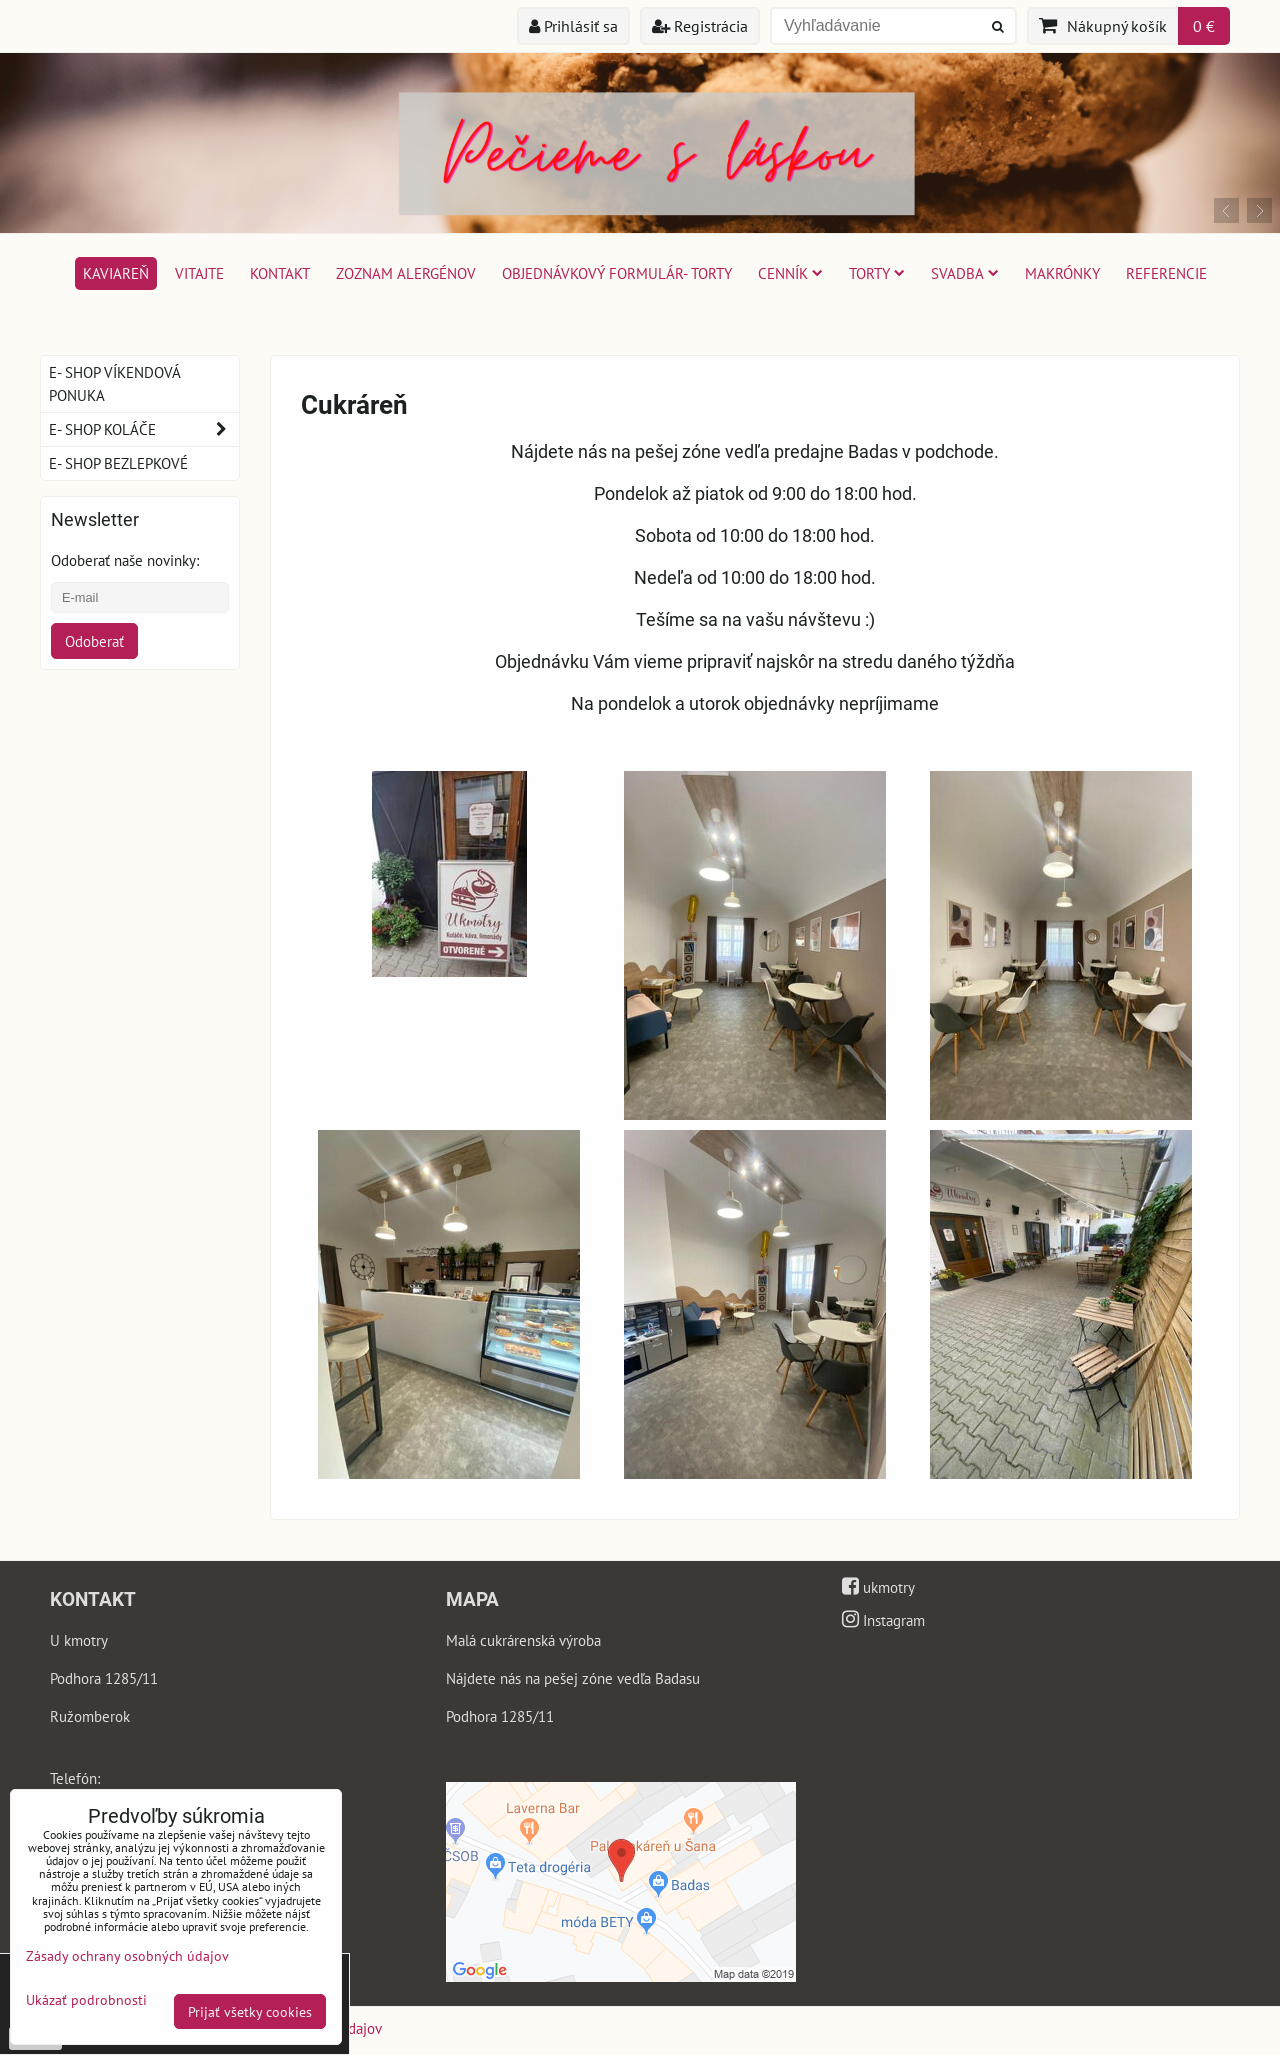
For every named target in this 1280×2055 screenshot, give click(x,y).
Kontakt (280, 273)
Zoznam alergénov (406, 273)
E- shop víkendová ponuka (115, 383)
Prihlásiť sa (573, 26)
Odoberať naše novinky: (125, 560)
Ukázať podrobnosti (86, 2000)
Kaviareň (116, 273)
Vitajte (199, 273)
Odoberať (94, 641)
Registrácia (700, 26)
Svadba (965, 273)
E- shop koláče (144, 429)
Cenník (790, 273)
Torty (877, 273)
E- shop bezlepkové (118, 463)
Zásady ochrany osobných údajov (127, 1955)
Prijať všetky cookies (250, 2011)
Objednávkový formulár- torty (617, 273)
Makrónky (1062, 273)
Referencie (1166, 273)
